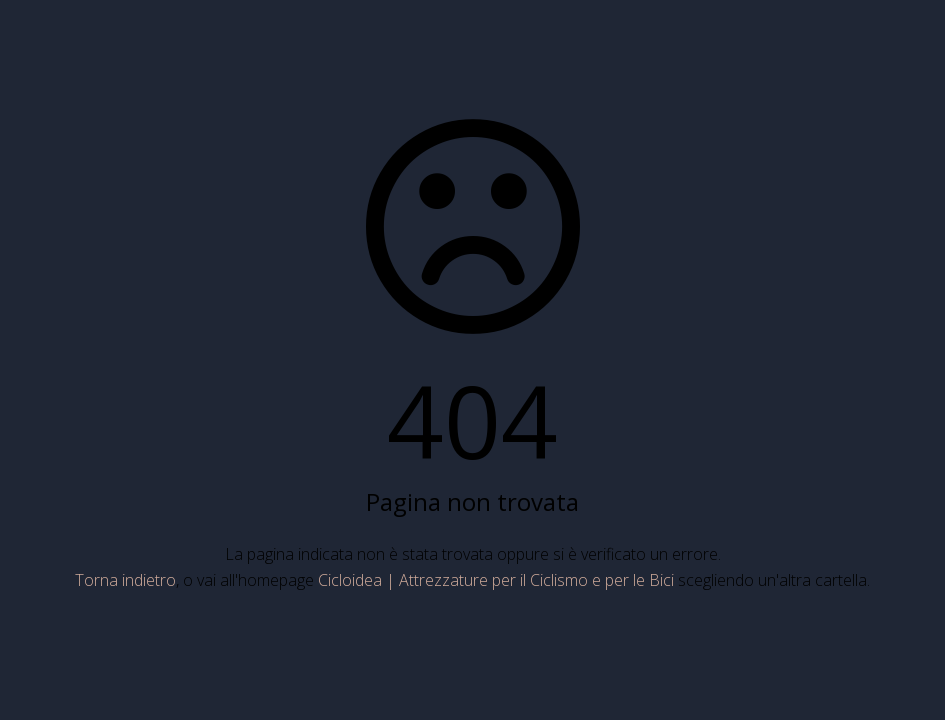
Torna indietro (125, 580)
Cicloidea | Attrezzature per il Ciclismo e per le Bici (496, 580)
